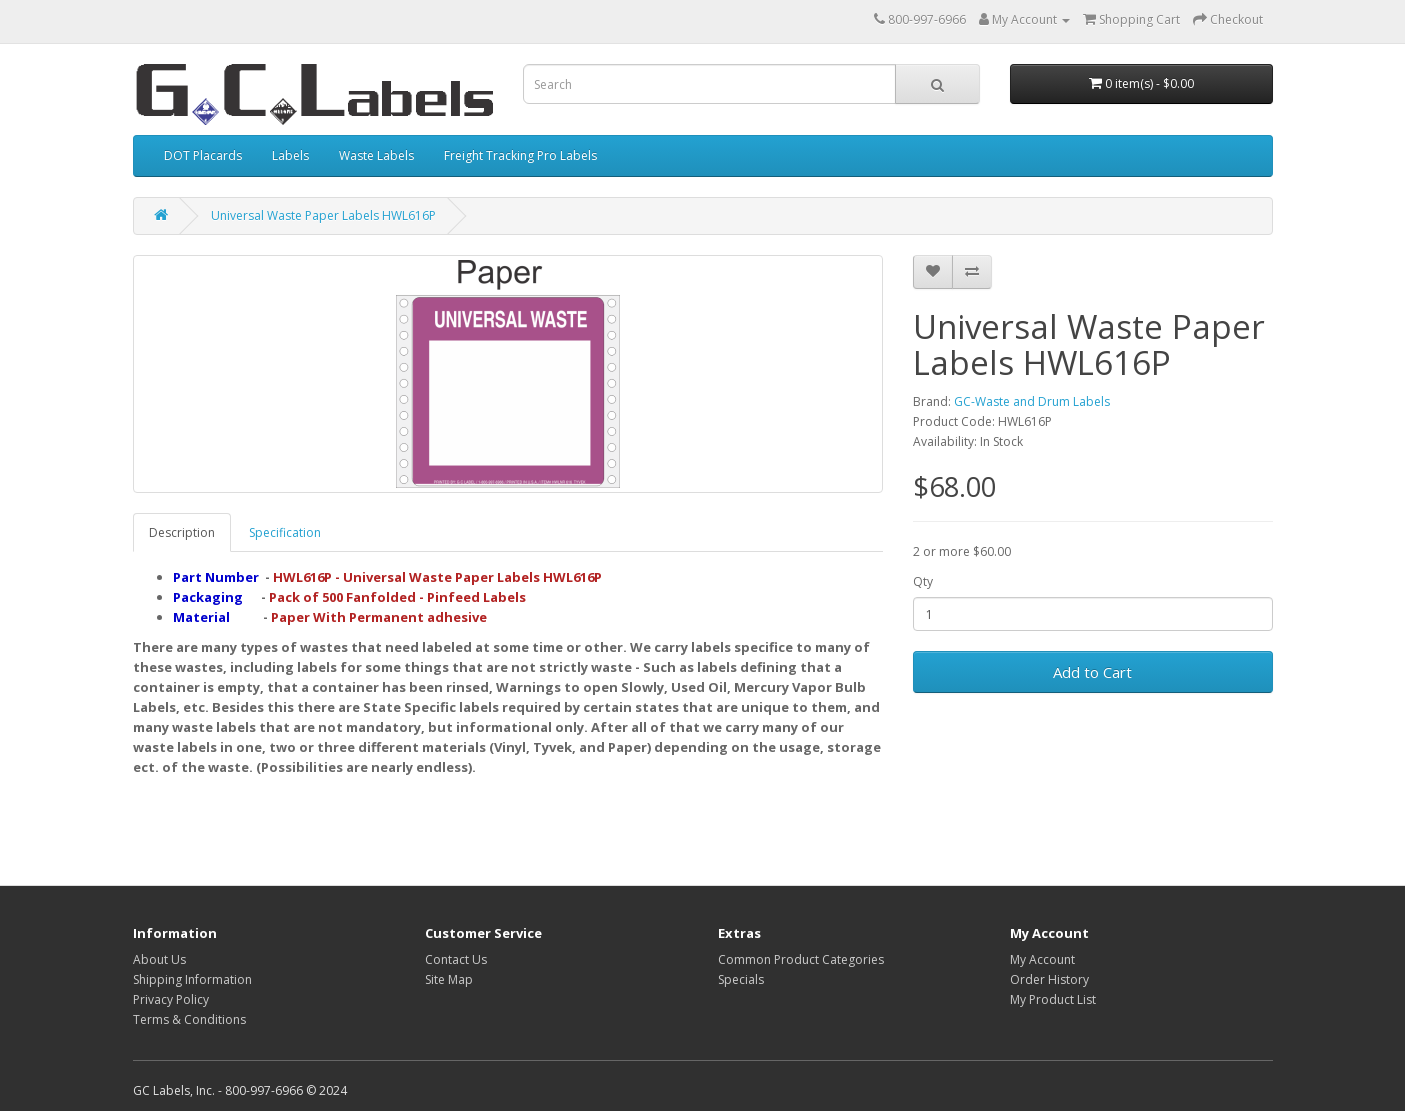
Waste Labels (376, 155)
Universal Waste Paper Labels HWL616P (323, 215)
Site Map (449, 979)
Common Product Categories (801, 959)
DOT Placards (203, 155)
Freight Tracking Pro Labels (520, 155)
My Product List (1053, 999)
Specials (741, 979)
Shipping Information (192, 979)
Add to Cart (1092, 672)
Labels (290, 155)
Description (182, 532)
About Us (159, 959)
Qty (923, 581)
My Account (1042, 959)
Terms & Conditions (189, 1019)
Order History (1049, 979)
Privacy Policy (171, 999)
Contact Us (456, 959)
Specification (285, 532)
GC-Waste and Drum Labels (1032, 401)
